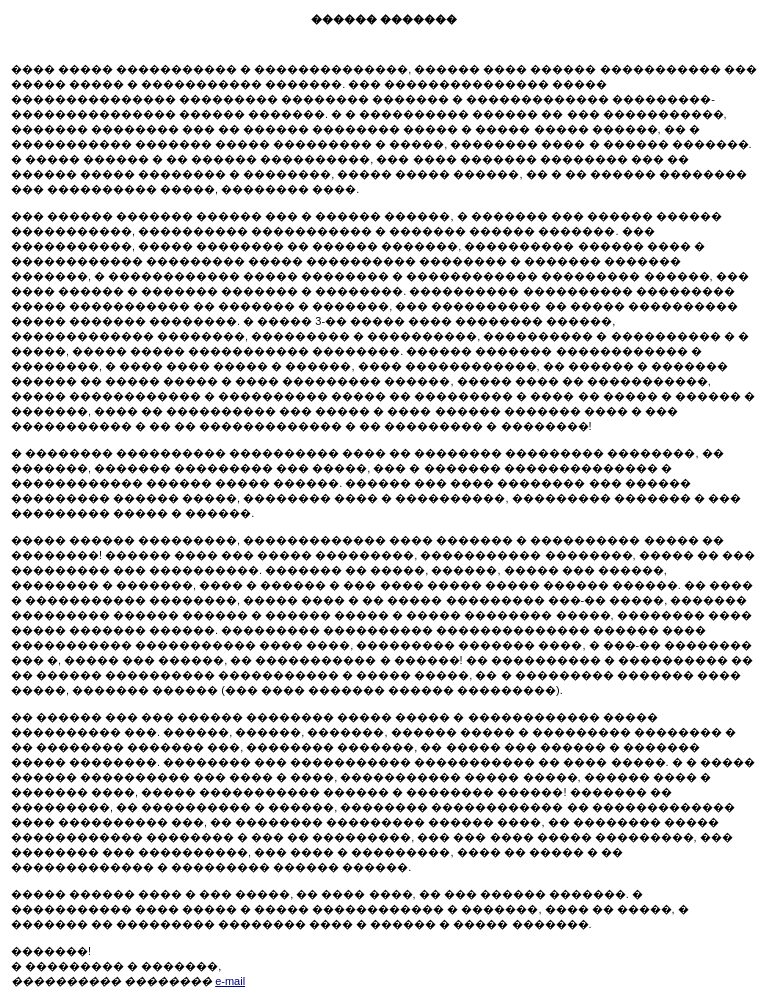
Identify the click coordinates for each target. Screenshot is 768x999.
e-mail (230, 981)
